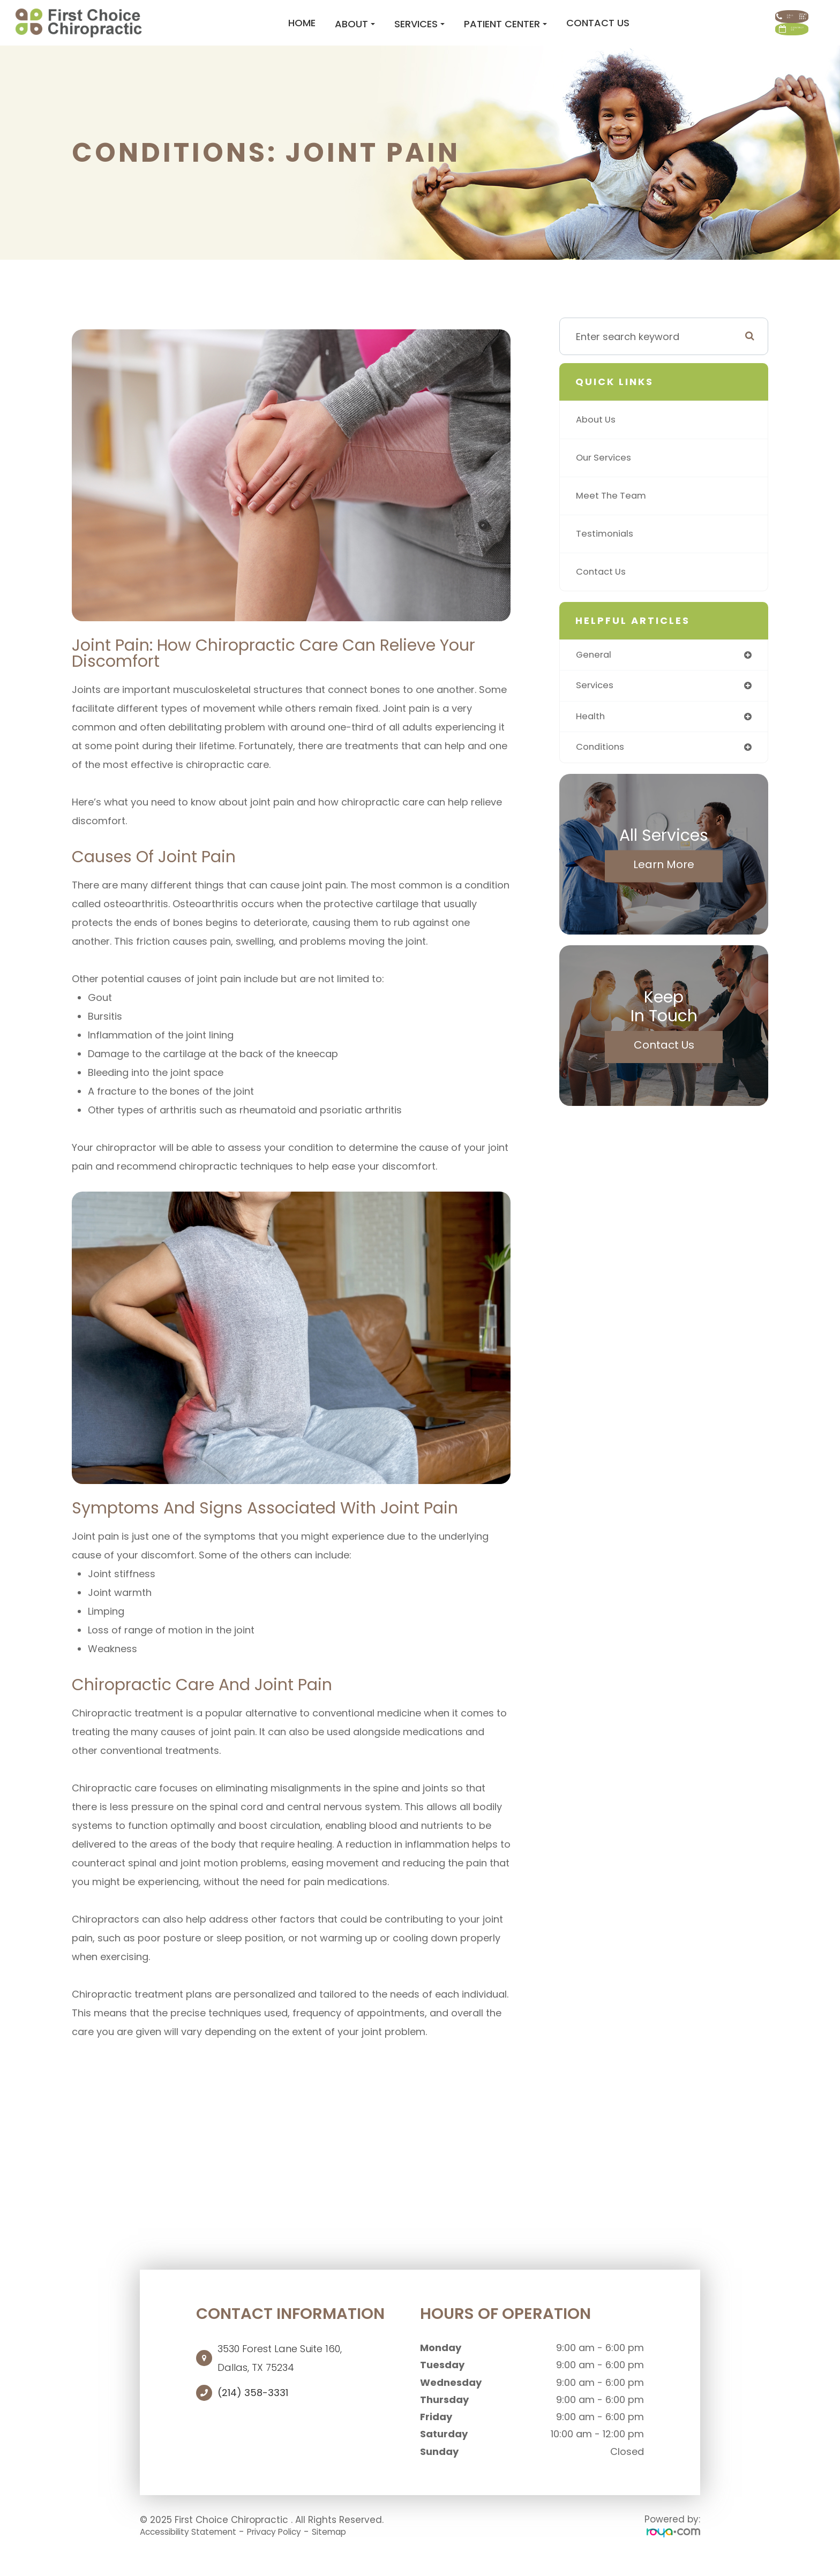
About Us (597, 438)
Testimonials (606, 552)
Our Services (606, 476)
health (591, 737)
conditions (602, 768)
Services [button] (353, 33)
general (595, 674)
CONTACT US (747, 48)
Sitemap (353, 2550)
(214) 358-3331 (253, 2411)
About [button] (289, 33)
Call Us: (747, 16)
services (596, 705)
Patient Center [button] (439, 33)
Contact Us (532, 32)
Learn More (663, 886)
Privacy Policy (292, 2550)
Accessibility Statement (195, 2550)
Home (236, 32)
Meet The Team (613, 514)
